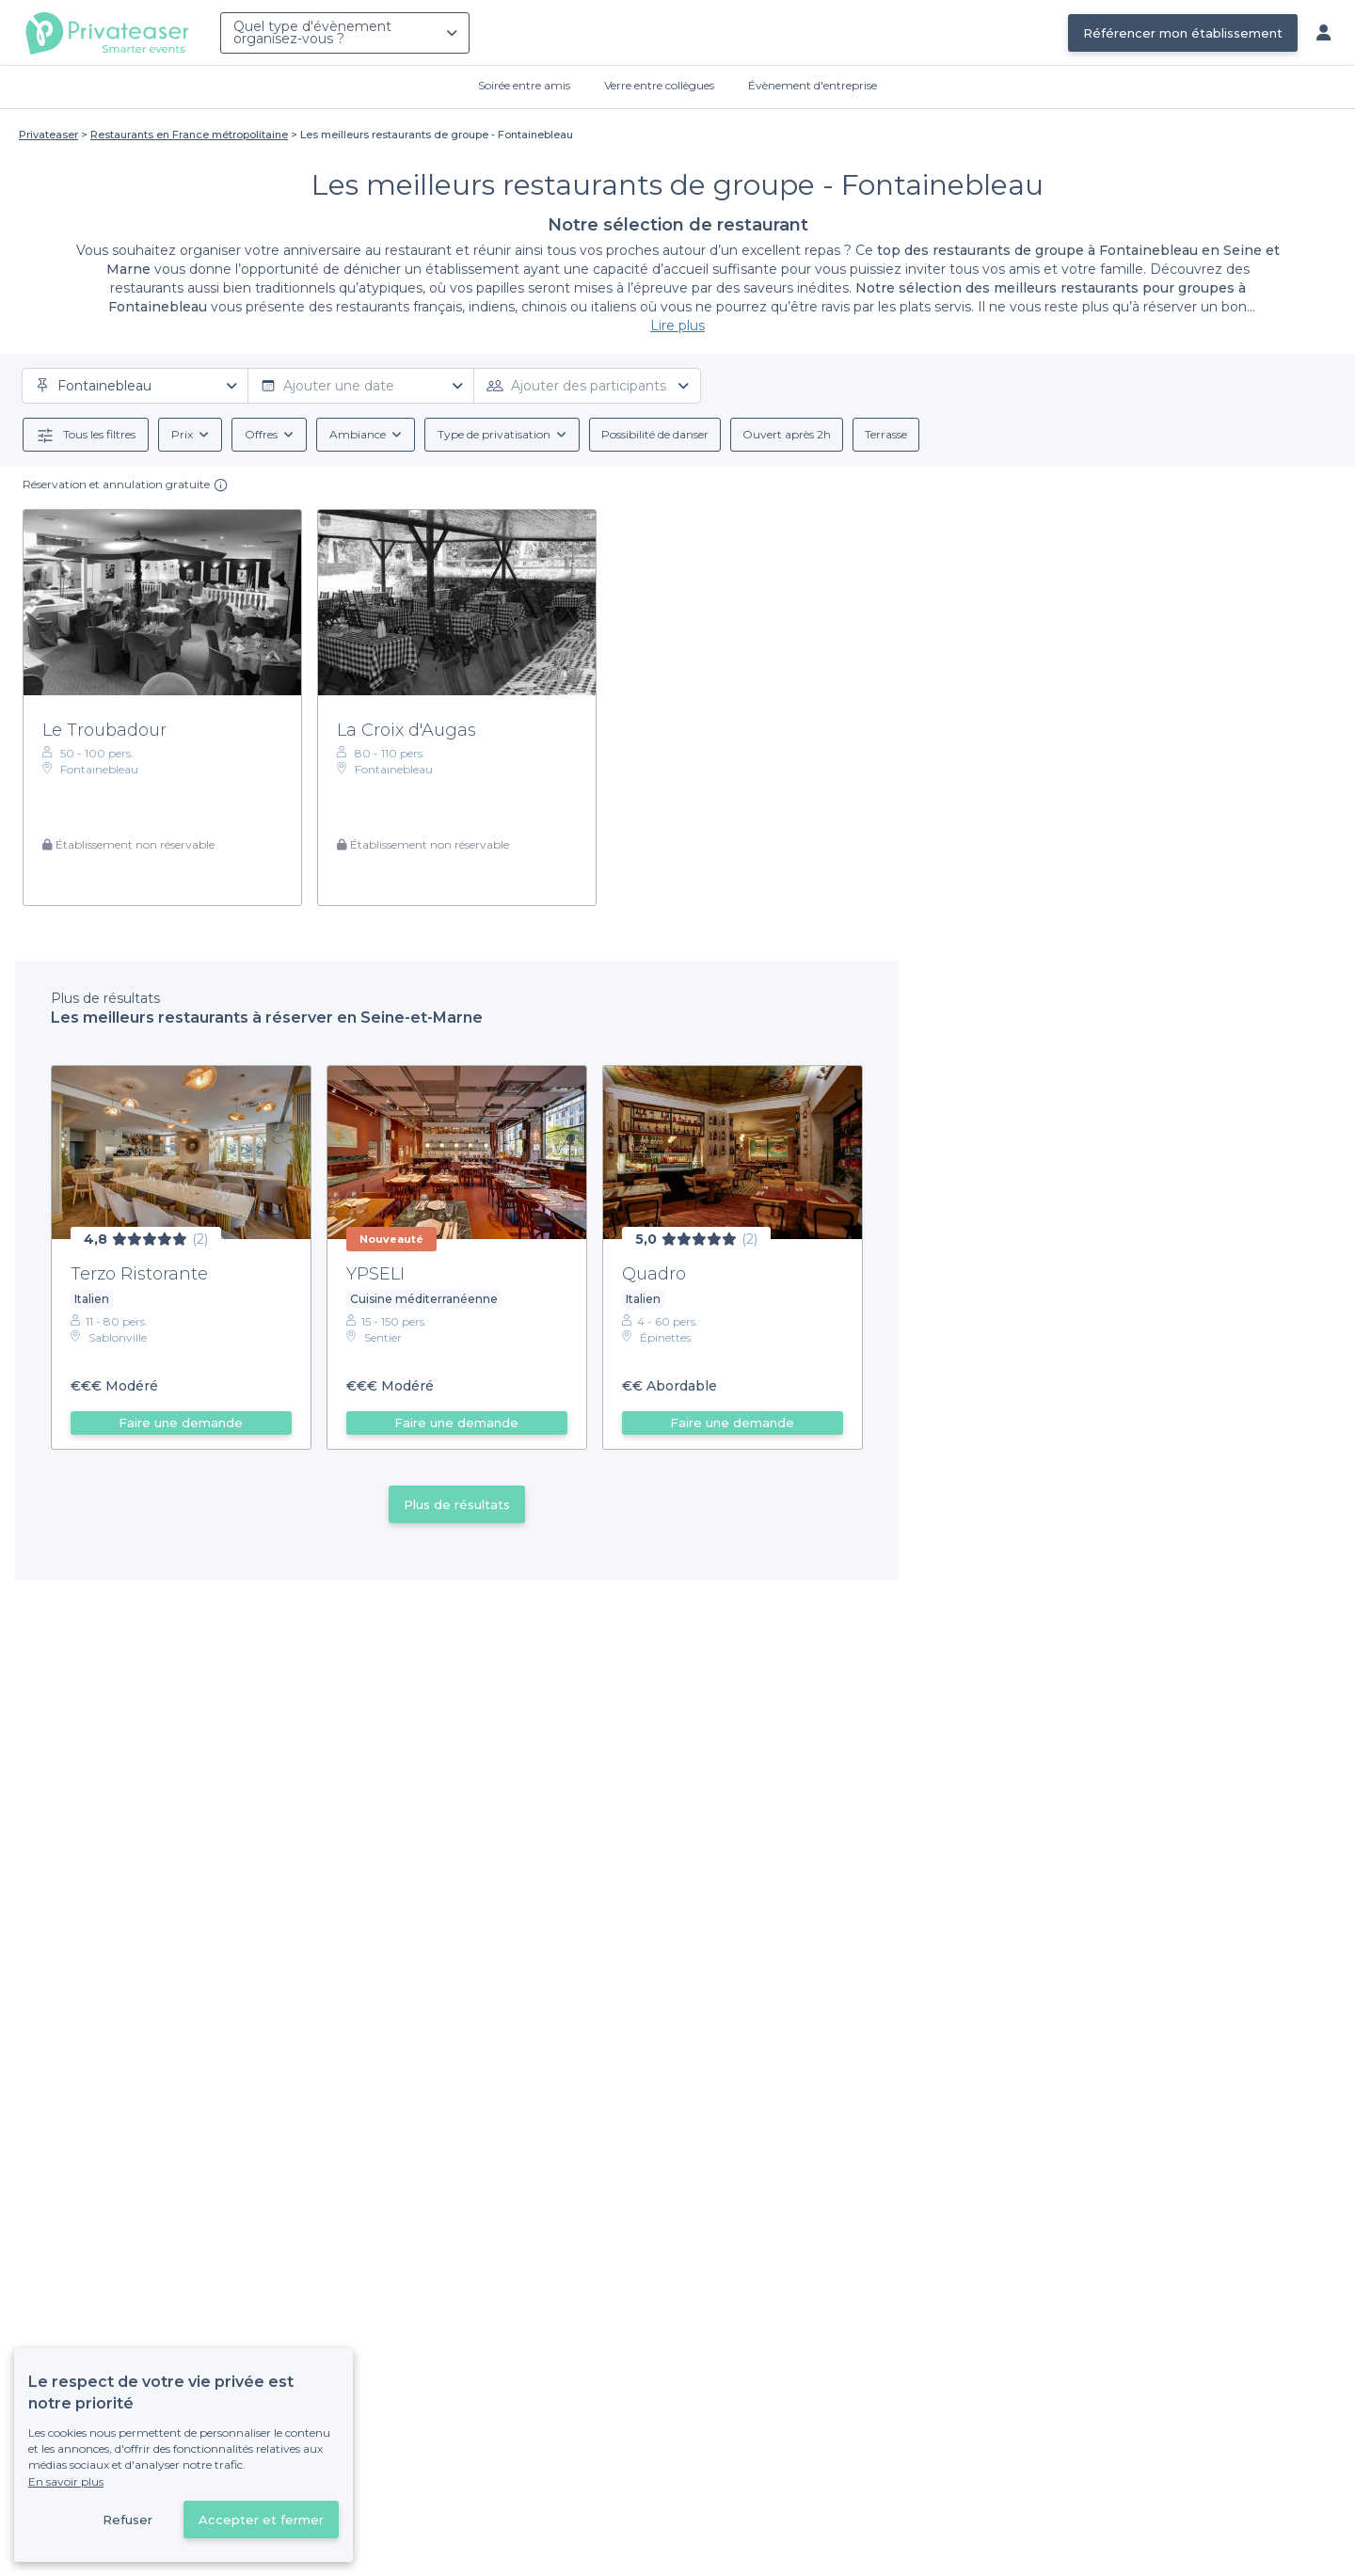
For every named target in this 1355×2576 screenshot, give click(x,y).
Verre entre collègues (659, 85)
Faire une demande (181, 1422)
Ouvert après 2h (786, 434)
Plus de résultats (457, 1504)
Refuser (127, 2519)
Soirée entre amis (524, 85)
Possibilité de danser (655, 434)
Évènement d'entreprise (812, 85)
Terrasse (886, 434)
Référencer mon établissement (1183, 32)
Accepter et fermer (261, 2519)
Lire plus (677, 325)
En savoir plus (66, 2481)
